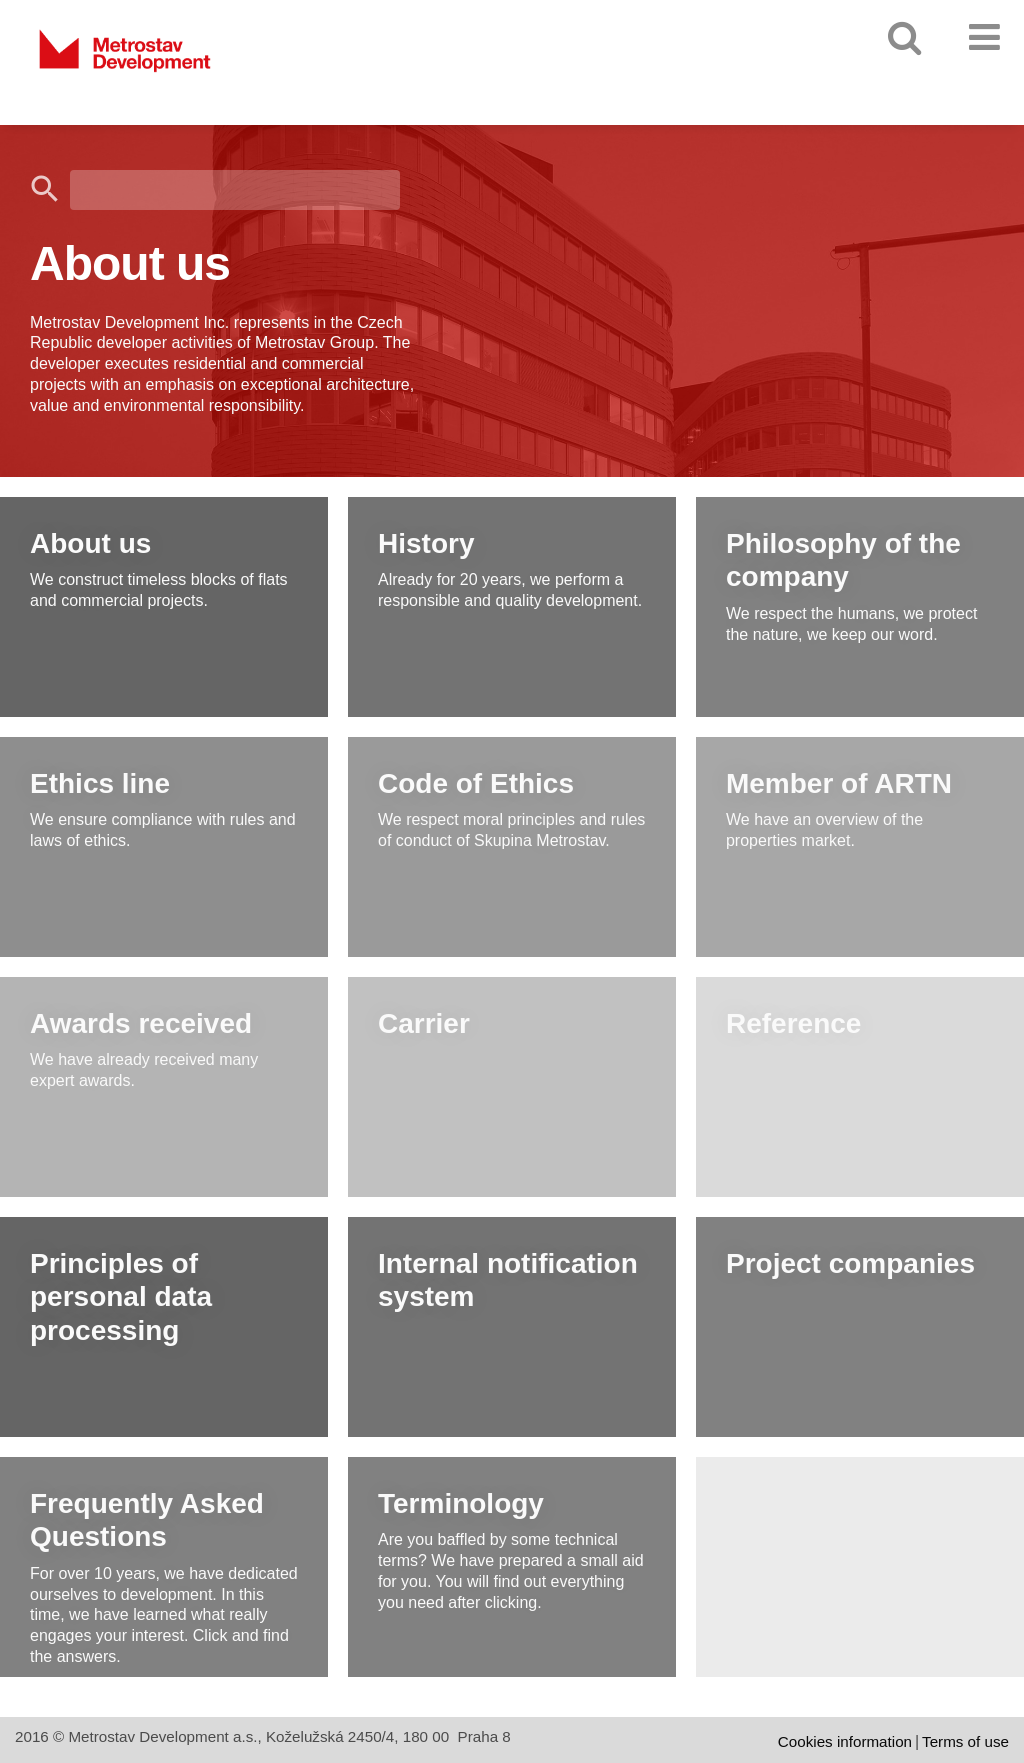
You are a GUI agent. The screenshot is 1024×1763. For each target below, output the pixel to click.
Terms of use (965, 1741)
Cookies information (845, 1741)
